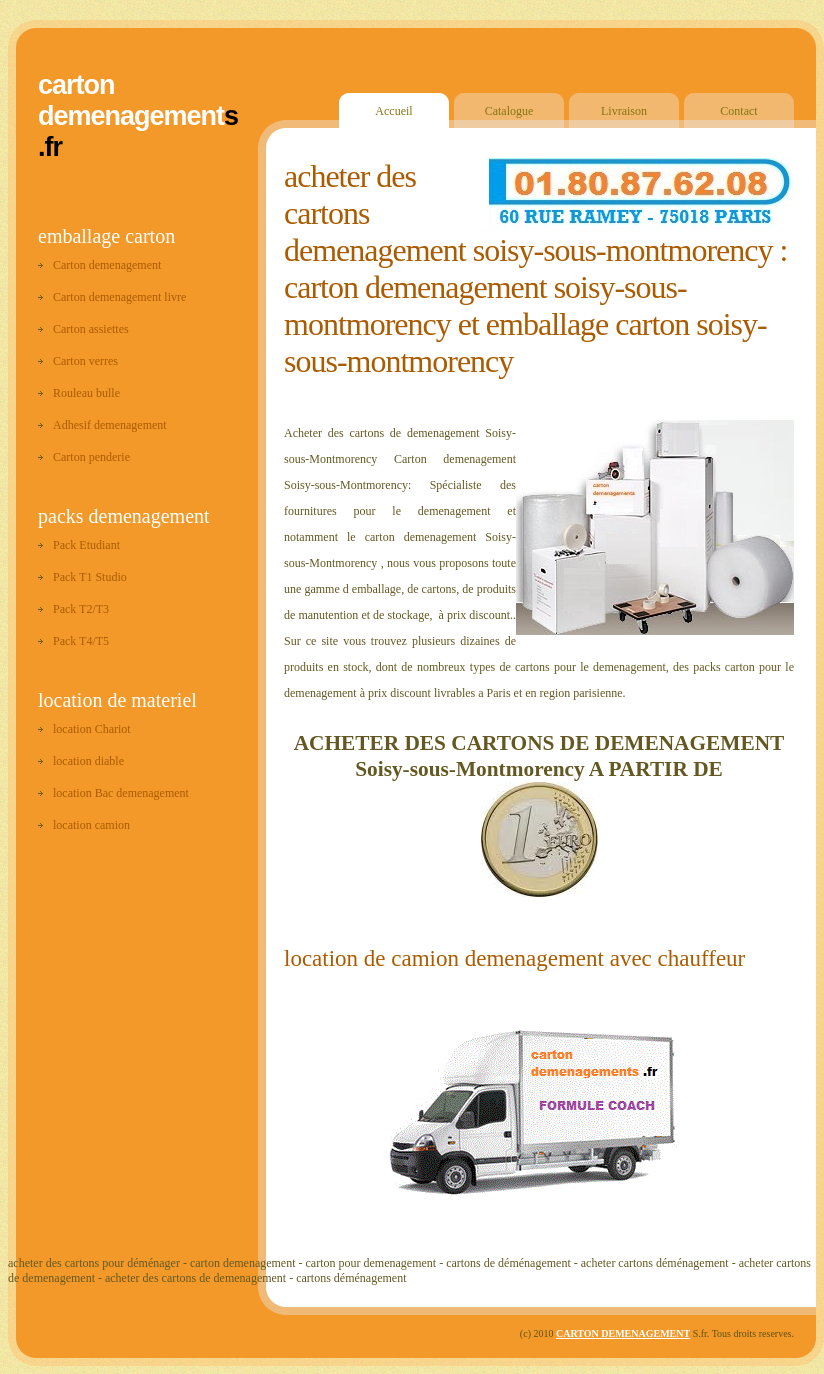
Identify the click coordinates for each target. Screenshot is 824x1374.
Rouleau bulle (86, 393)
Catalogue (509, 111)
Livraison (624, 111)
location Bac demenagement (121, 793)
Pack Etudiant (86, 545)
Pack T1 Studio (90, 577)
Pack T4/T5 (81, 641)
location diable (88, 761)
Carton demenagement (107, 265)
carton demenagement (131, 100)
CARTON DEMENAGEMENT (623, 1333)
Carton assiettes (91, 329)
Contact (738, 111)
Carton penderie (91, 457)
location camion (91, 825)
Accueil (393, 111)
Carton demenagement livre (119, 297)
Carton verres (85, 361)
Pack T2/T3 (81, 609)
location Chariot (92, 729)
